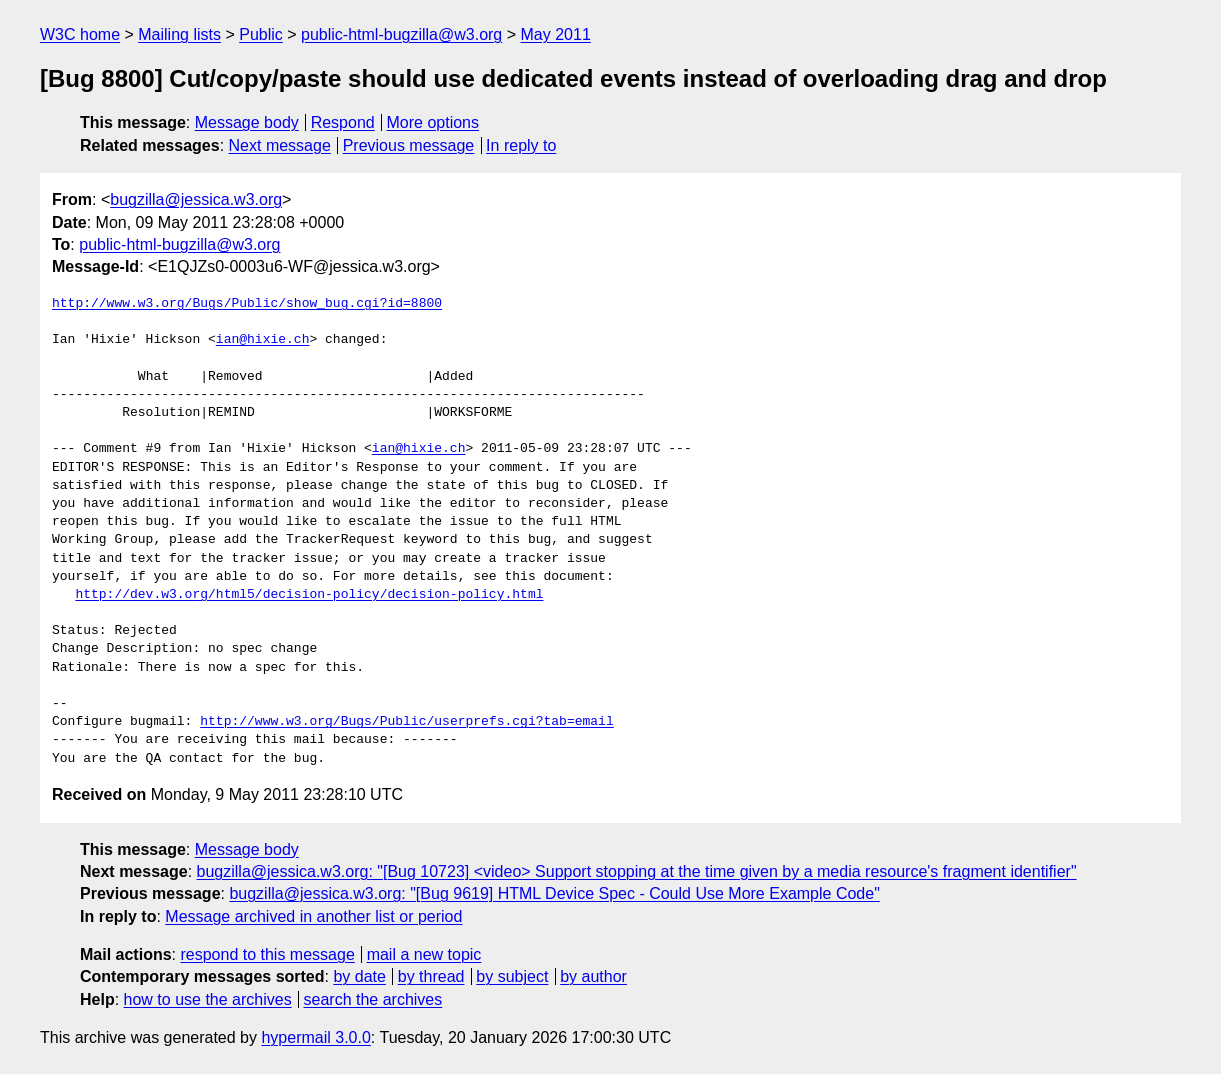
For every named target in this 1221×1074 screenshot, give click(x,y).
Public (261, 34)
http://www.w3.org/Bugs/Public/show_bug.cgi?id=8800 (247, 304)
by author (593, 976)
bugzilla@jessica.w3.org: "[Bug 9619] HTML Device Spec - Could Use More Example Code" (554, 893)
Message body (247, 122)
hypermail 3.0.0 (315, 1037)
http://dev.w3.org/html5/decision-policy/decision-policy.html (309, 595)
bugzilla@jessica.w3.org (196, 199)
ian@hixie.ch (263, 340)
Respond (343, 122)
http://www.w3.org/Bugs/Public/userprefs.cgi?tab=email (406, 722)
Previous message (409, 145)
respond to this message (267, 954)
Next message (280, 145)
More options (433, 122)
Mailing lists (179, 34)
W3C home (80, 34)
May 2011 (556, 34)
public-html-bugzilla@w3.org (401, 34)
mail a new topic (424, 954)
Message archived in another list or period (313, 916)
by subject (512, 976)
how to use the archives (208, 999)
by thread (431, 976)
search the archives (373, 999)
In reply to (521, 145)
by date (359, 976)
